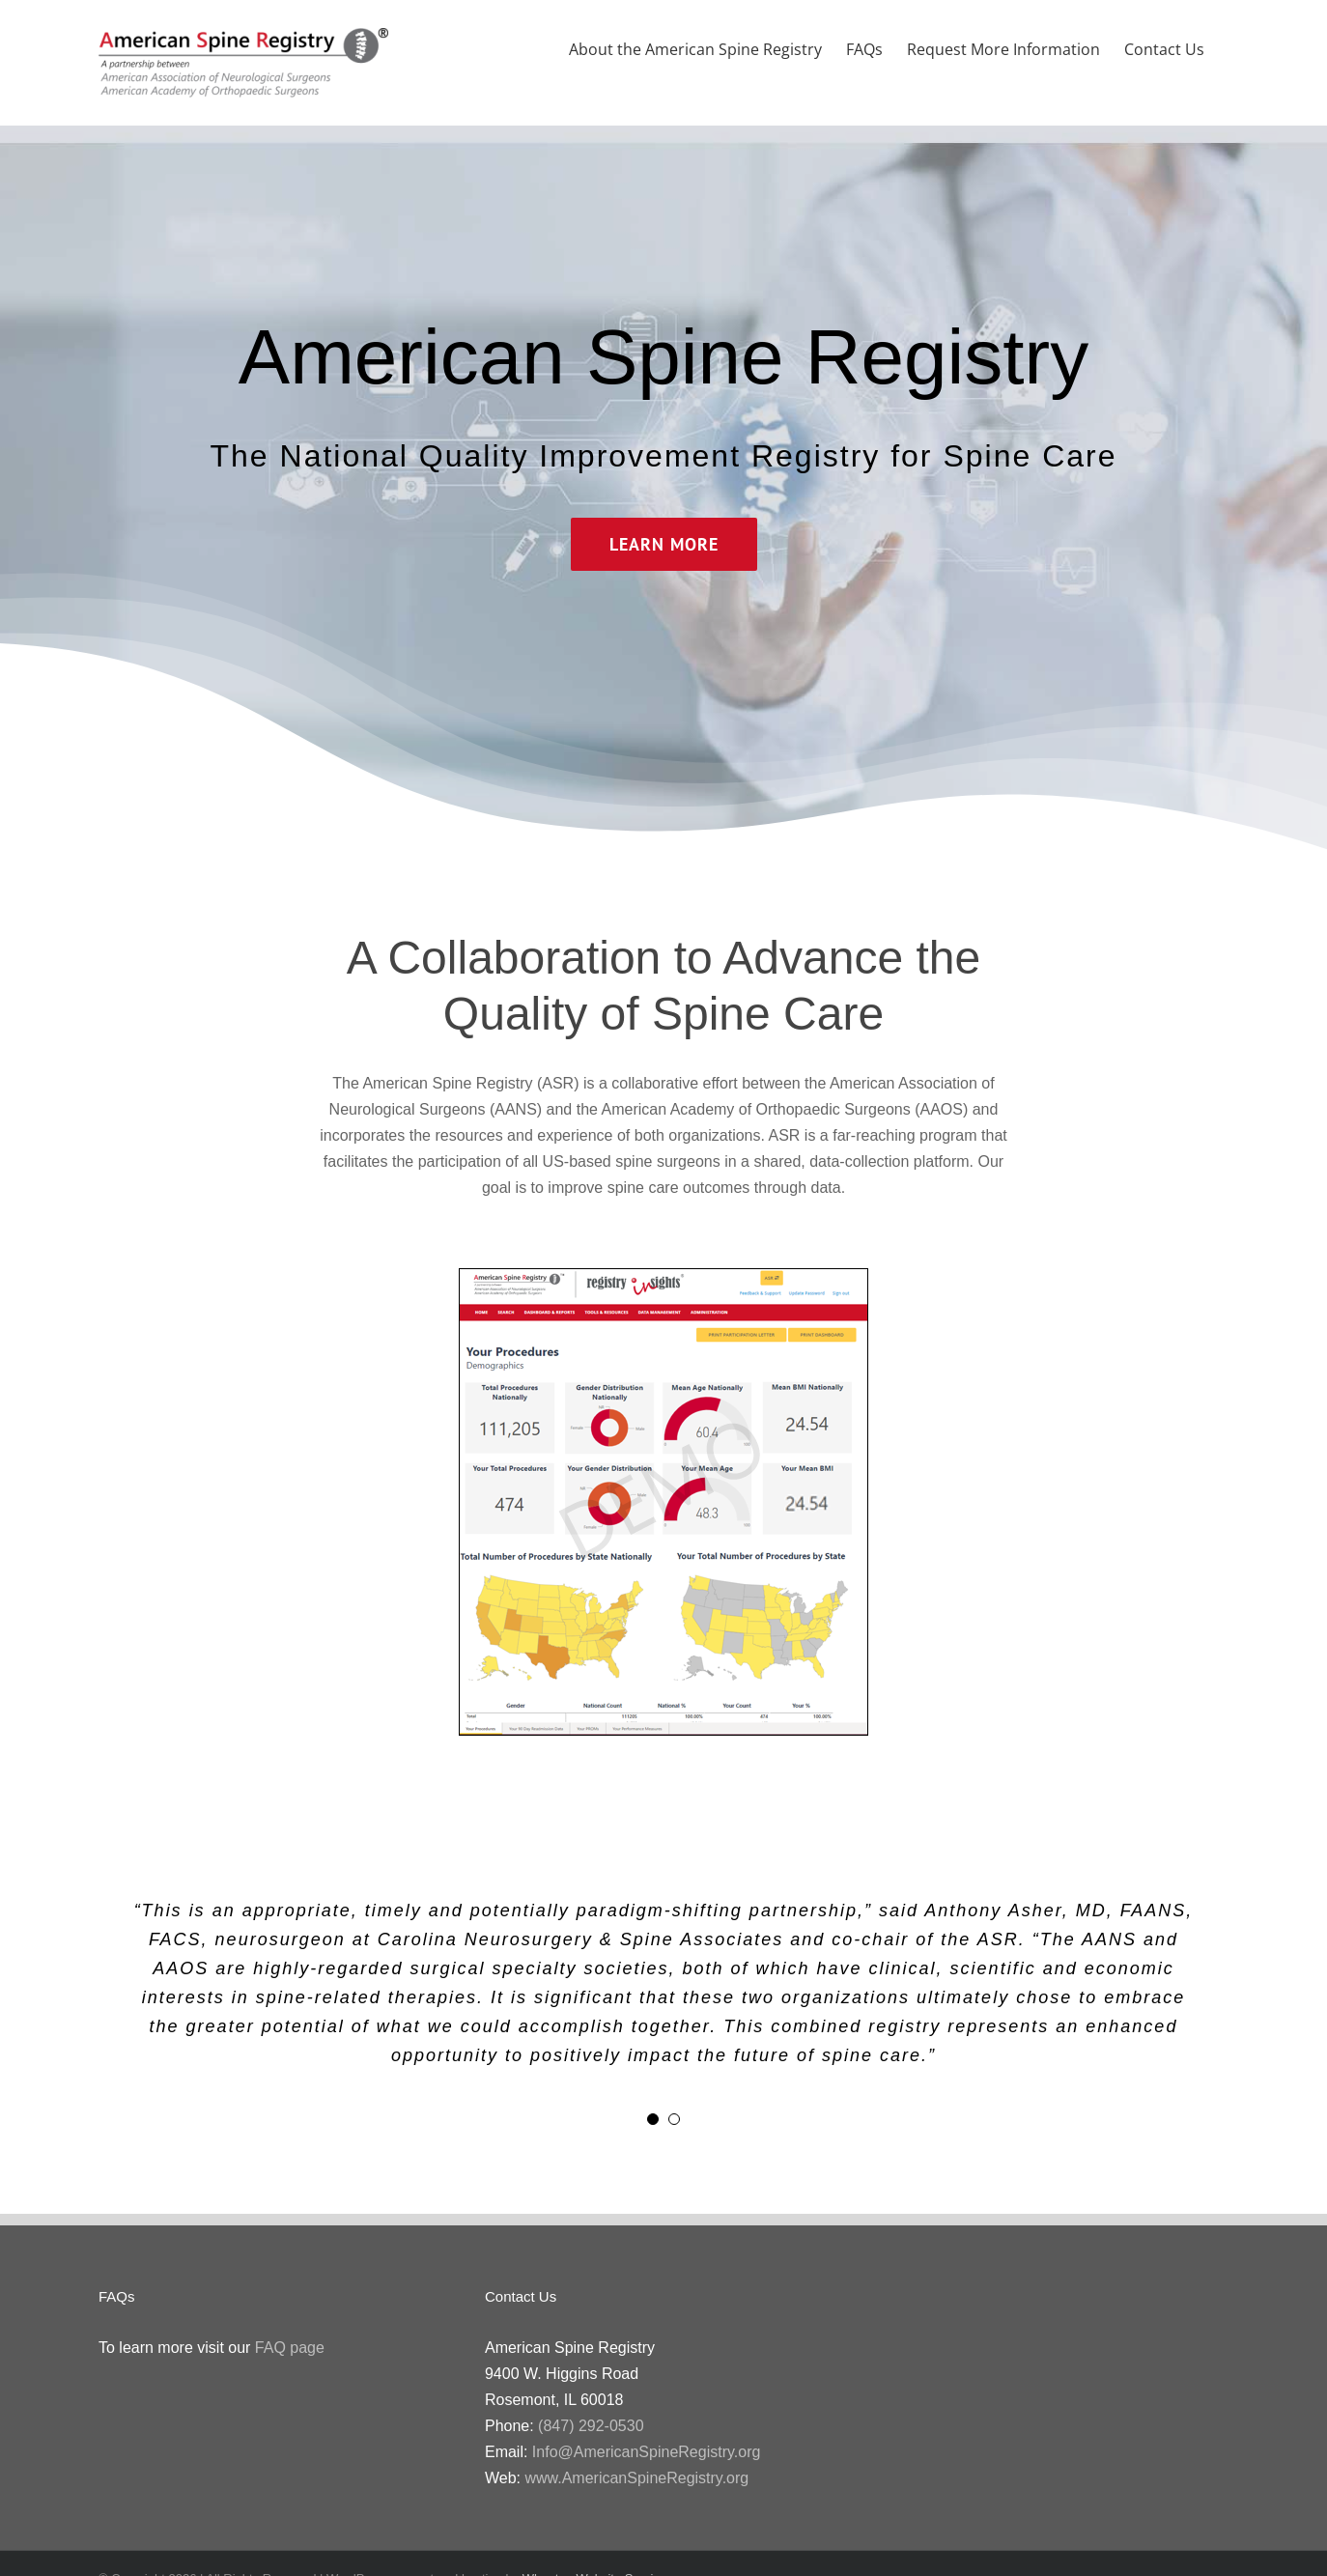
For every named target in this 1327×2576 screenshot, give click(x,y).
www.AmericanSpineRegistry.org (636, 2478)
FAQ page (290, 2347)
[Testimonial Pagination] (653, 2119)
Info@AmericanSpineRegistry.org (646, 2452)
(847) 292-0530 (590, 2426)
